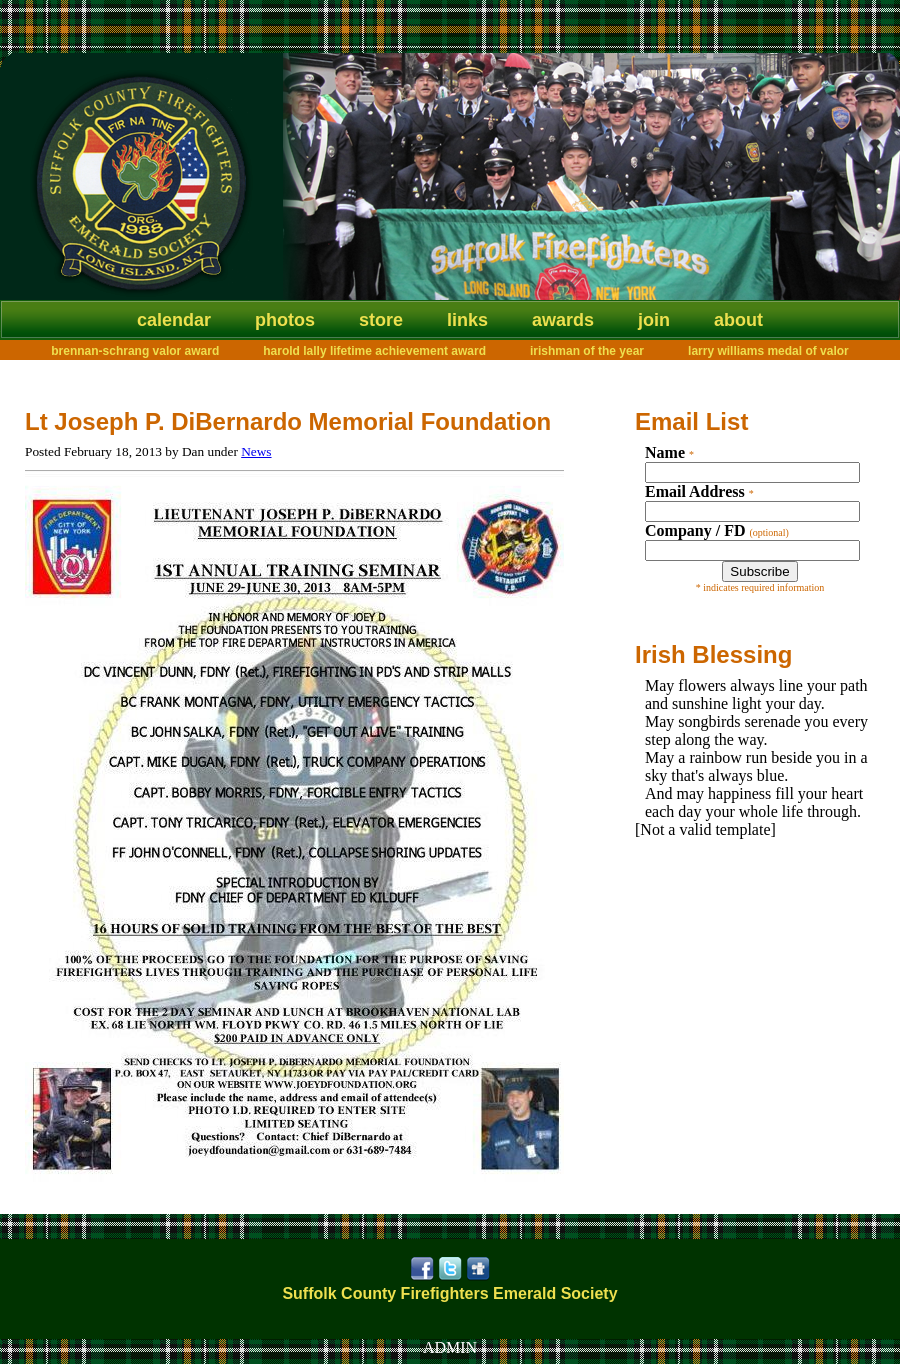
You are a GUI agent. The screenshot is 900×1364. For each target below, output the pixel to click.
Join (654, 320)
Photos (285, 320)
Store (381, 320)
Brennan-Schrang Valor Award (135, 351)
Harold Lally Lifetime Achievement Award (374, 351)
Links (467, 320)
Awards (563, 320)
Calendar (174, 320)
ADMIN (450, 1347)
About (738, 320)
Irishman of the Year (587, 351)
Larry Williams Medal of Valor (768, 351)
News (256, 451)
